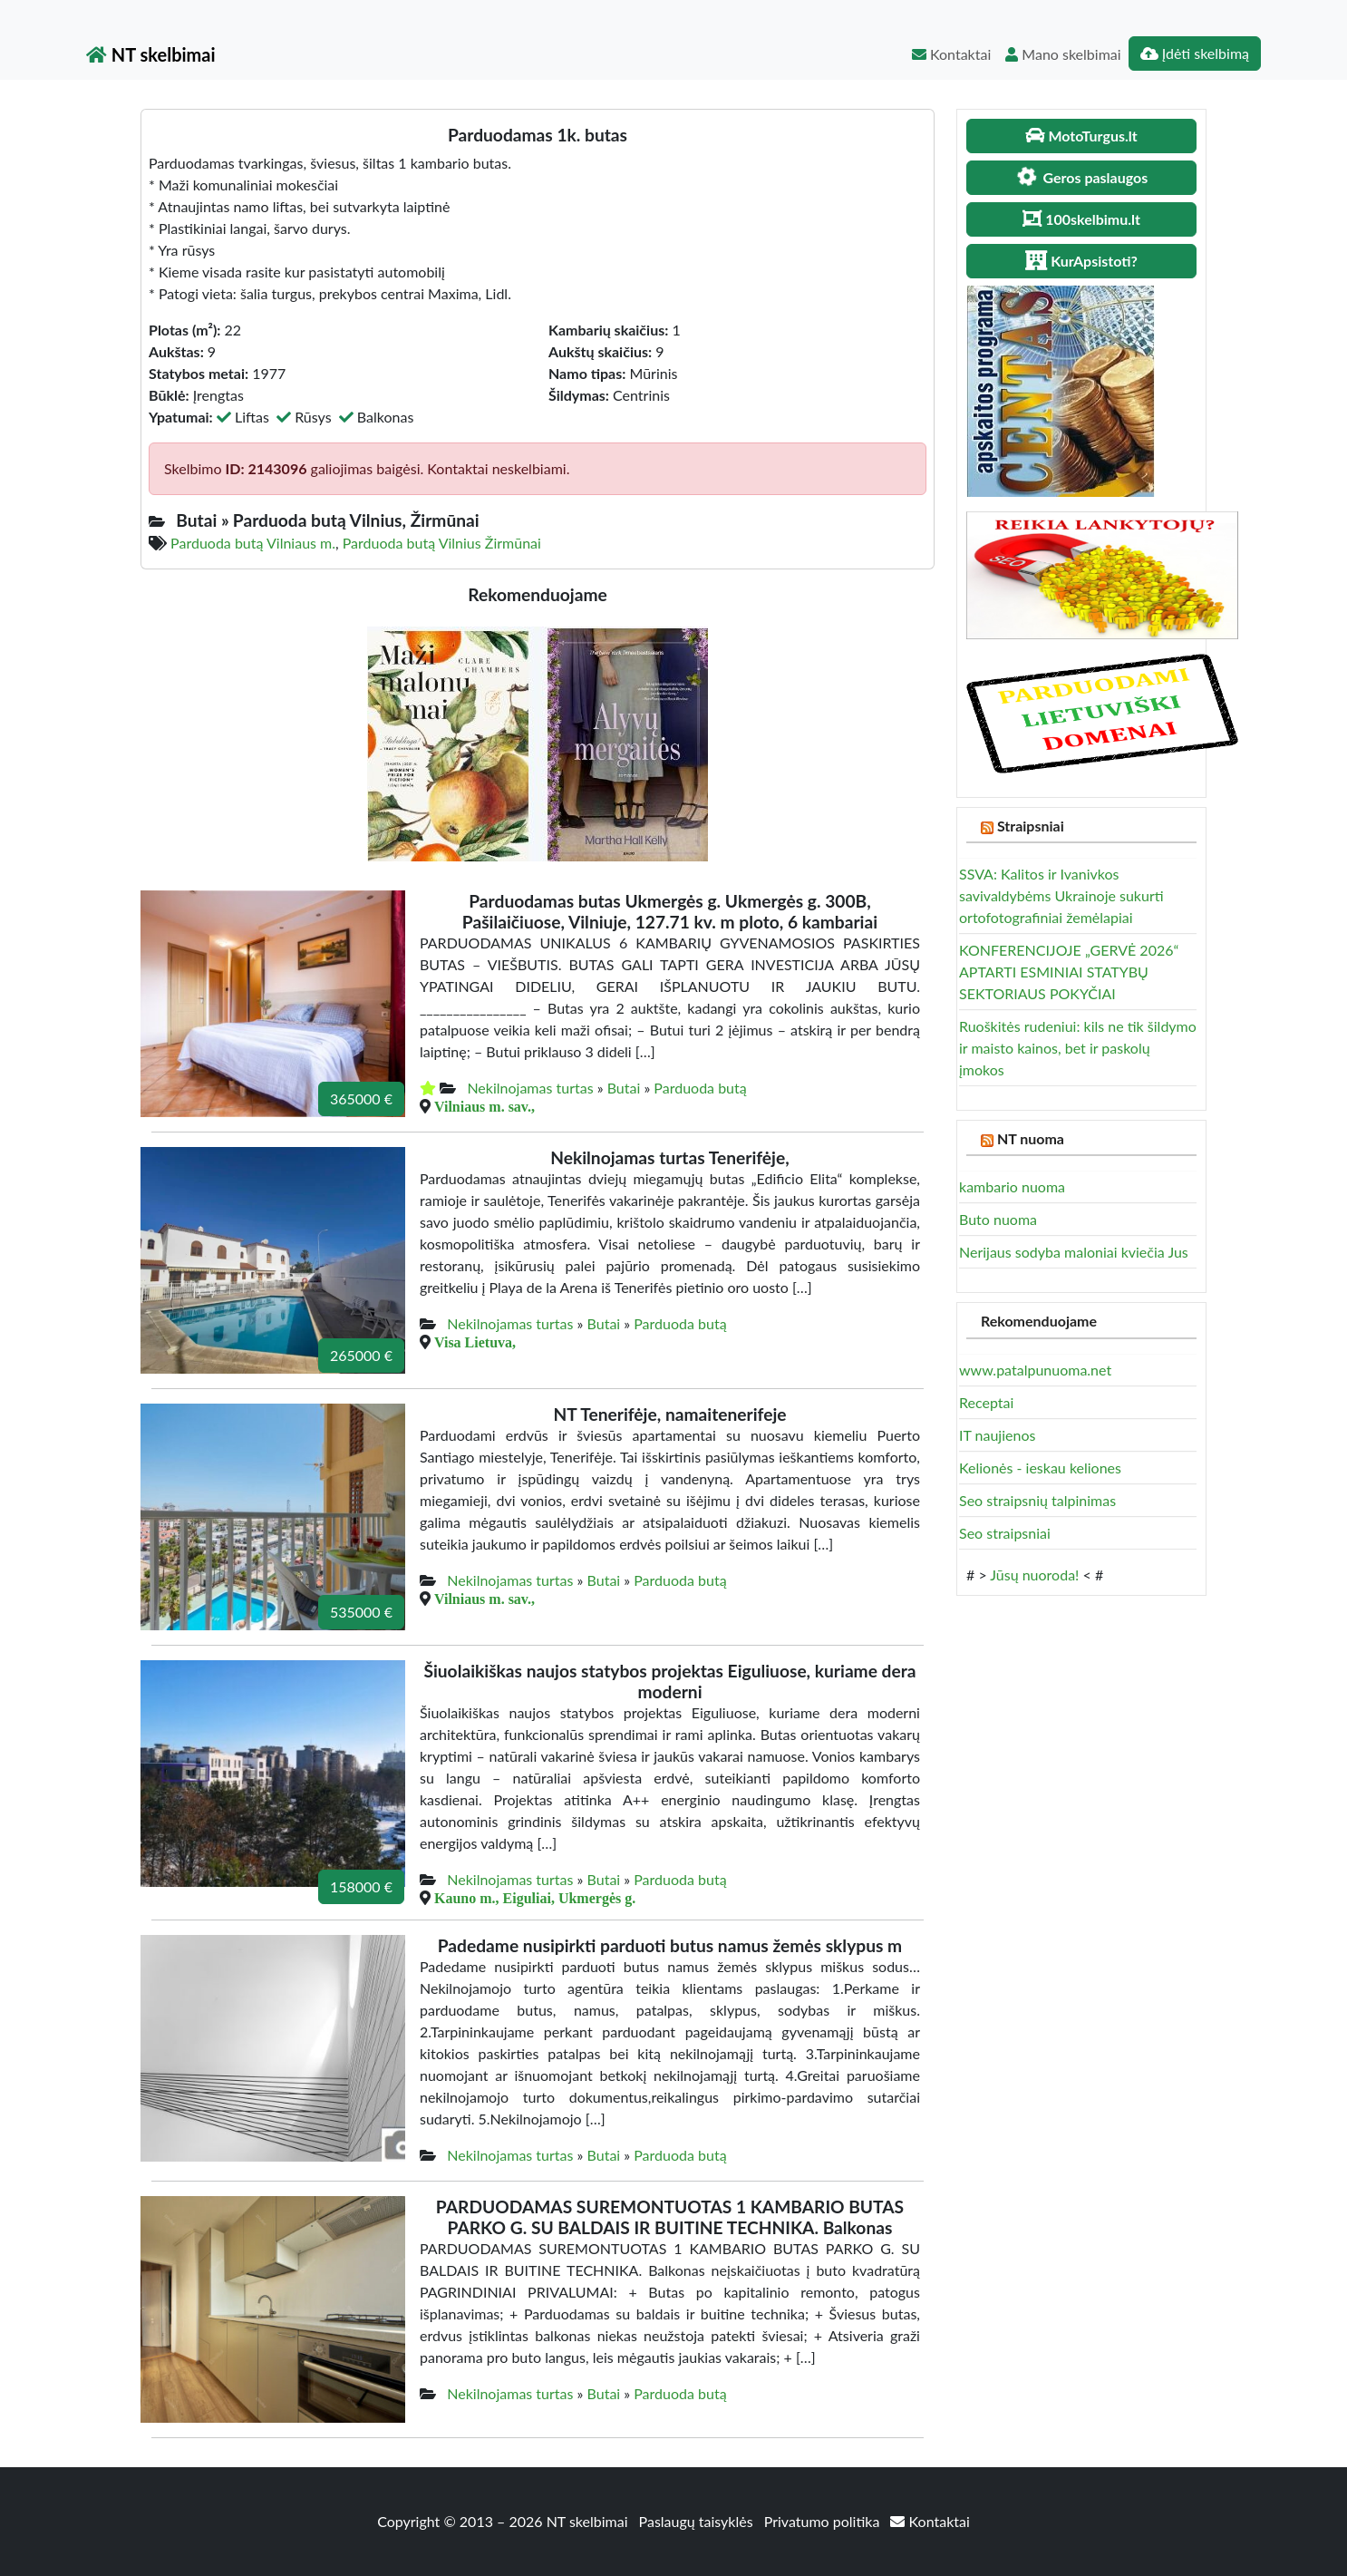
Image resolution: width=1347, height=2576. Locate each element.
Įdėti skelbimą (1194, 53)
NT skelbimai (151, 54)
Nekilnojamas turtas (530, 1087)
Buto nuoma (998, 1219)
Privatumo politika (824, 2521)
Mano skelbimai (1062, 54)
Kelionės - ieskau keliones (1040, 1467)
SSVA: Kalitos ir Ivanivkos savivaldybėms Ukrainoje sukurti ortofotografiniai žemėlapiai (1061, 895)
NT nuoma (1030, 1138)
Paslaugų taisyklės (698, 2521)
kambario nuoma (1012, 1186)
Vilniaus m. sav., (484, 1106)
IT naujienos (997, 1435)
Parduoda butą (700, 1087)
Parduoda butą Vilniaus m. (252, 542)
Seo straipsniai (1005, 1532)
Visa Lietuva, (475, 1342)
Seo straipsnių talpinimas (1037, 1500)
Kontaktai (951, 54)
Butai (624, 1087)
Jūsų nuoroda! (1034, 1574)
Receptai (986, 1402)
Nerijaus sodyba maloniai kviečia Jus (1073, 1251)
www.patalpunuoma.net (1035, 1369)
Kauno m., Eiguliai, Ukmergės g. (534, 1898)
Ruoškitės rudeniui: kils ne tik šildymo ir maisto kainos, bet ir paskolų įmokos (1078, 1047)
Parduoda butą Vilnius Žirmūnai (442, 542)
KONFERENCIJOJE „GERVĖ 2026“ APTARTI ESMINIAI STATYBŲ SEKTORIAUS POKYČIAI (1068, 971)
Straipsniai (1030, 825)
